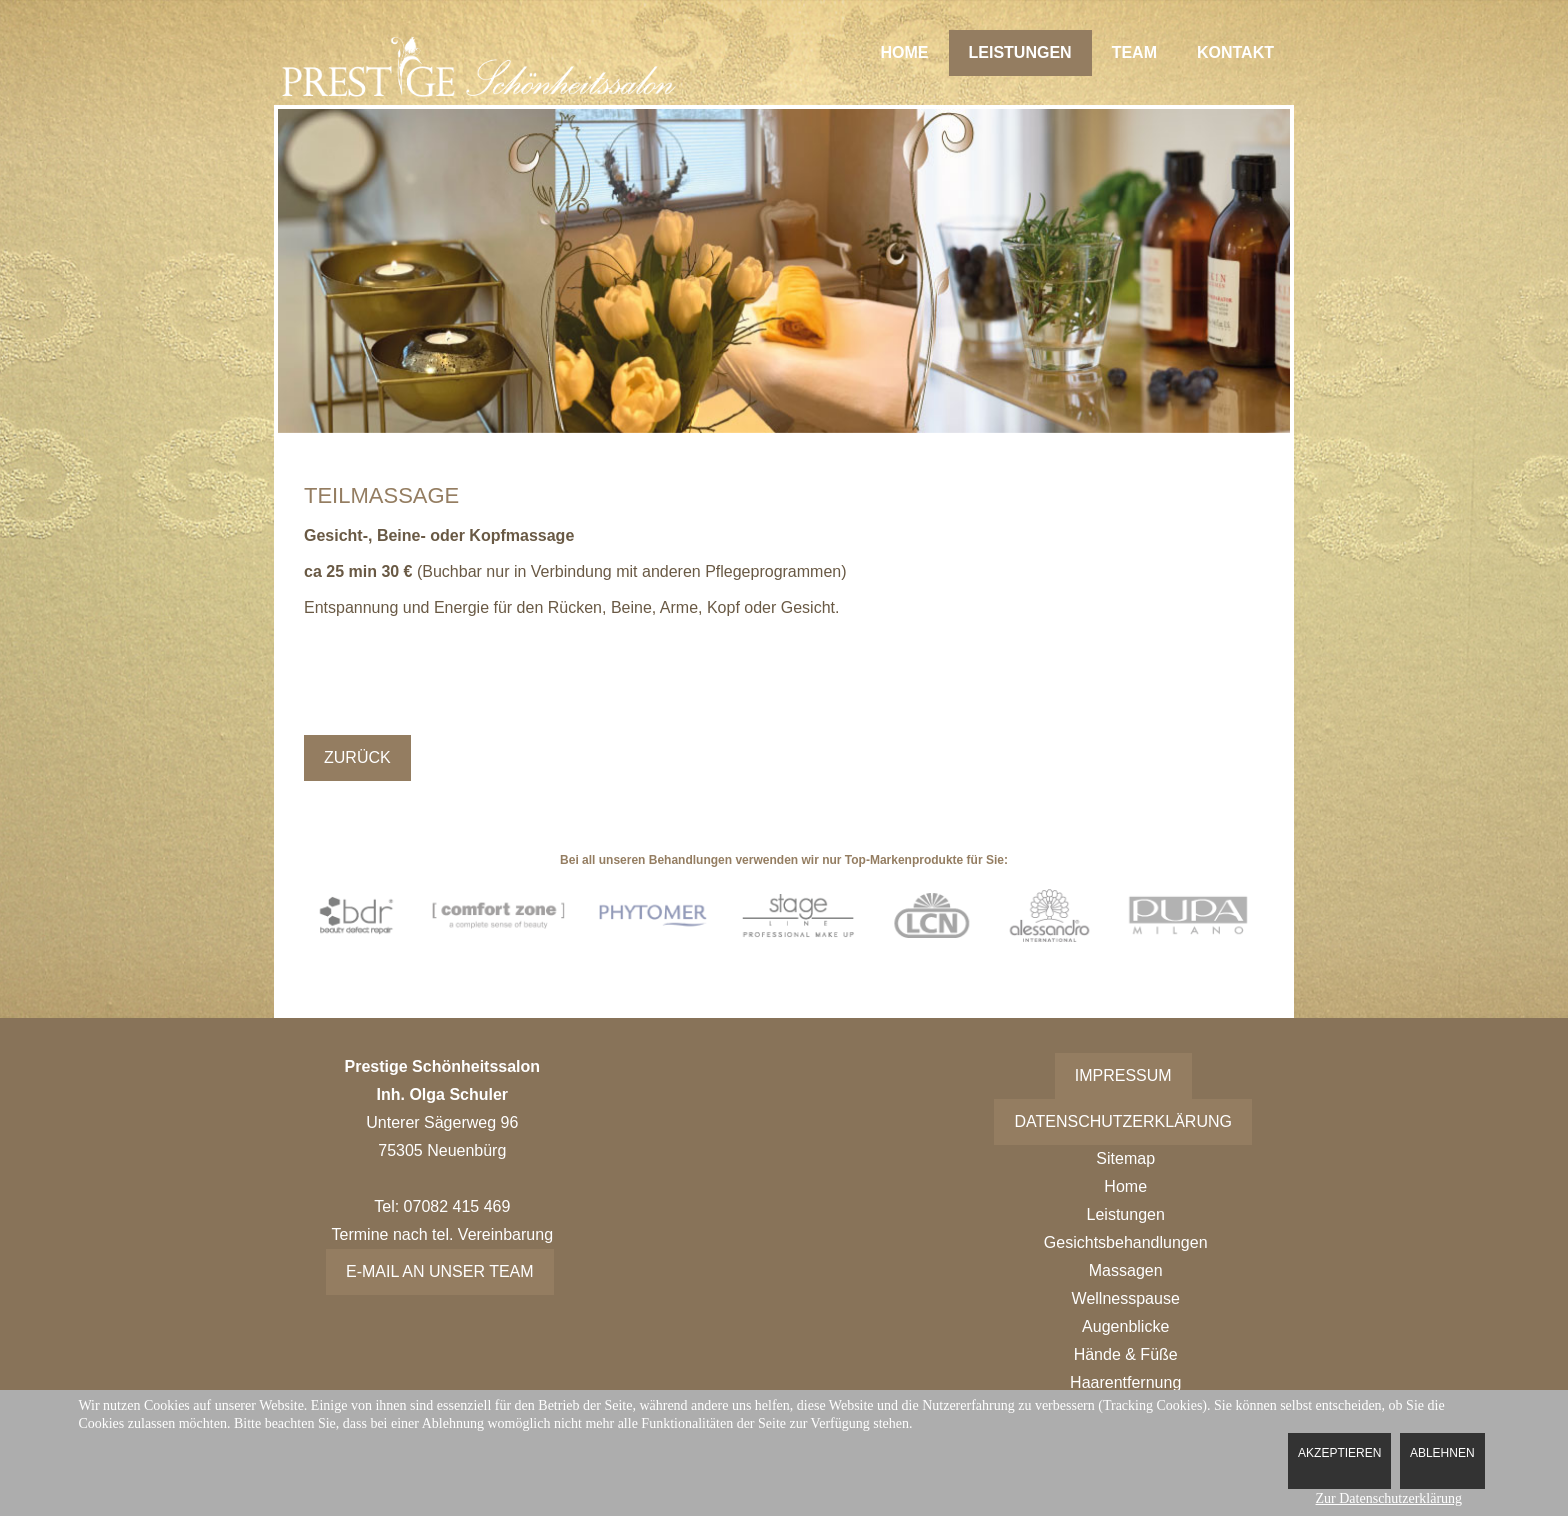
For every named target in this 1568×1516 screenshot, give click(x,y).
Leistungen (1020, 52)
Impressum (1123, 1075)
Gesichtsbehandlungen (1126, 1242)
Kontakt (1235, 52)
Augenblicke (1125, 1326)
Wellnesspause (1126, 1298)
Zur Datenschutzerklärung (1389, 1498)
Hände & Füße (1126, 1354)
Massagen (1126, 1270)
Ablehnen (1442, 1453)
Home (905, 52)
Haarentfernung (1125, 1382)
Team (1134, 52)
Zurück (357, 757)
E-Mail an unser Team (440, 1271)
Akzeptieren (1339, 1453)
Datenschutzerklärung (1123, 1121)
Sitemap (1125, 1158)
